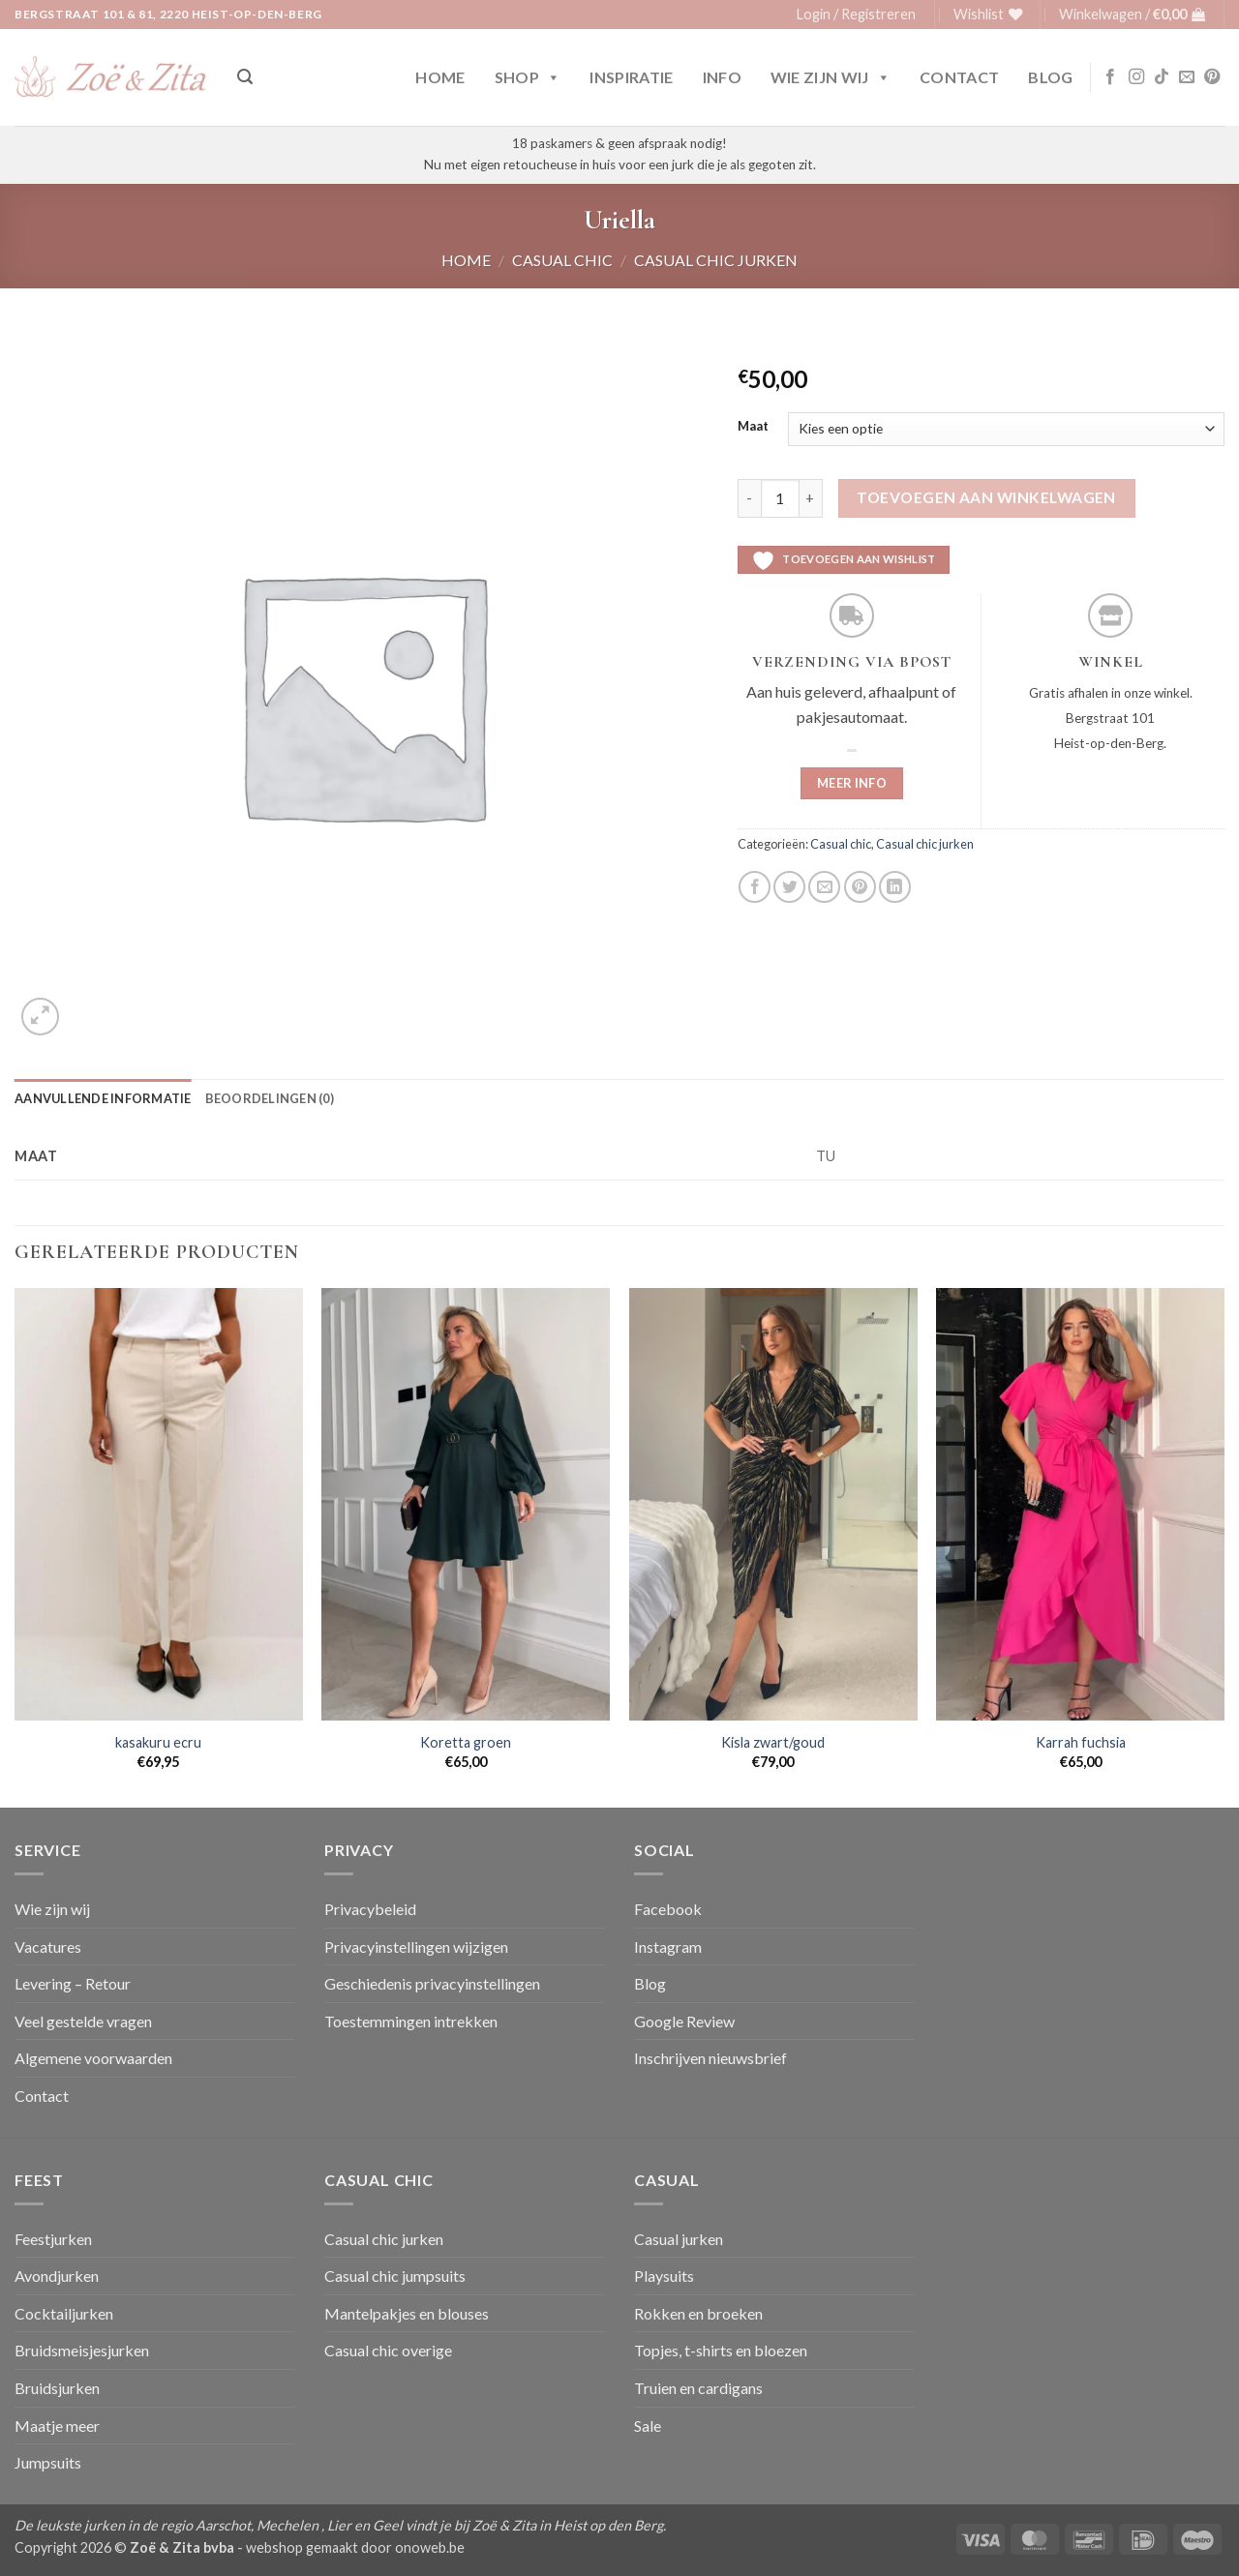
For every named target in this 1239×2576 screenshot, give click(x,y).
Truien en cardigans (698, 2388)
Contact (959, 77)
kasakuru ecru (158, 1742)
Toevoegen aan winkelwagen (986, 497)
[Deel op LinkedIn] (895, 887)
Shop (528, 77)
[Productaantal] (780, 498)
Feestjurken (53, 2239)
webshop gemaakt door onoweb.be (355, 2547)
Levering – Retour (73, 1983)
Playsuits (664, 2275)
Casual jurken (678, 2239)
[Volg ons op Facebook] (1110, 77)
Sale (647, 2425)
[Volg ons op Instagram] (1136, 77)
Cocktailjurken (64, 2313)
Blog (1050, 77)
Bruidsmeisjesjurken (82, 2350)
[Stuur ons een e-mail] (1186, 77)
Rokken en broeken (698, 2313)
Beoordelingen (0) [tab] (269, 1098)
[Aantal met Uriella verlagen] (749, 498)
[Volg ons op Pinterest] (1212, 77)
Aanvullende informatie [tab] (103, 1098)
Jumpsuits (48, 2462)
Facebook (668, 1909)
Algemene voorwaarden (93, 2058)
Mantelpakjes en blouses (406, 2313)
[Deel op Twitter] (789, 887)
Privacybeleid (370, 1909)
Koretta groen (465, 1742)
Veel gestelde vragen (83, 2021)
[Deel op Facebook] (755, 887)
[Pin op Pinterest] (860, 887)
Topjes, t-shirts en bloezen (720, 2350)
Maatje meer (57, 2425)
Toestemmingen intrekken (411, 2021)
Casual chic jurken (716, 260)
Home (440, 77)
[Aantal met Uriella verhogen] (811, 498)
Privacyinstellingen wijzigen (416, 1946)
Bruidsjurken (57, 2388)
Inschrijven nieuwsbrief (710, 2058)
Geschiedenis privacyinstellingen (432, 1983)
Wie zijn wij (831, 77)
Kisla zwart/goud (773, 1742)
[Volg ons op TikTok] (1161, 77)
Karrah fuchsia (1081, 1742)
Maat (753, 427)
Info (722, 77)
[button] (856, 14)
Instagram (668, 1946)
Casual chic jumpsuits (395, 2275)
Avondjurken (57, 2275)
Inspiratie (631, 77)
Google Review (684, 2021)
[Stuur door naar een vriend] (824, 887)
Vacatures (48, 1946)
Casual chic (562, 260)
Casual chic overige (388, 2350)
